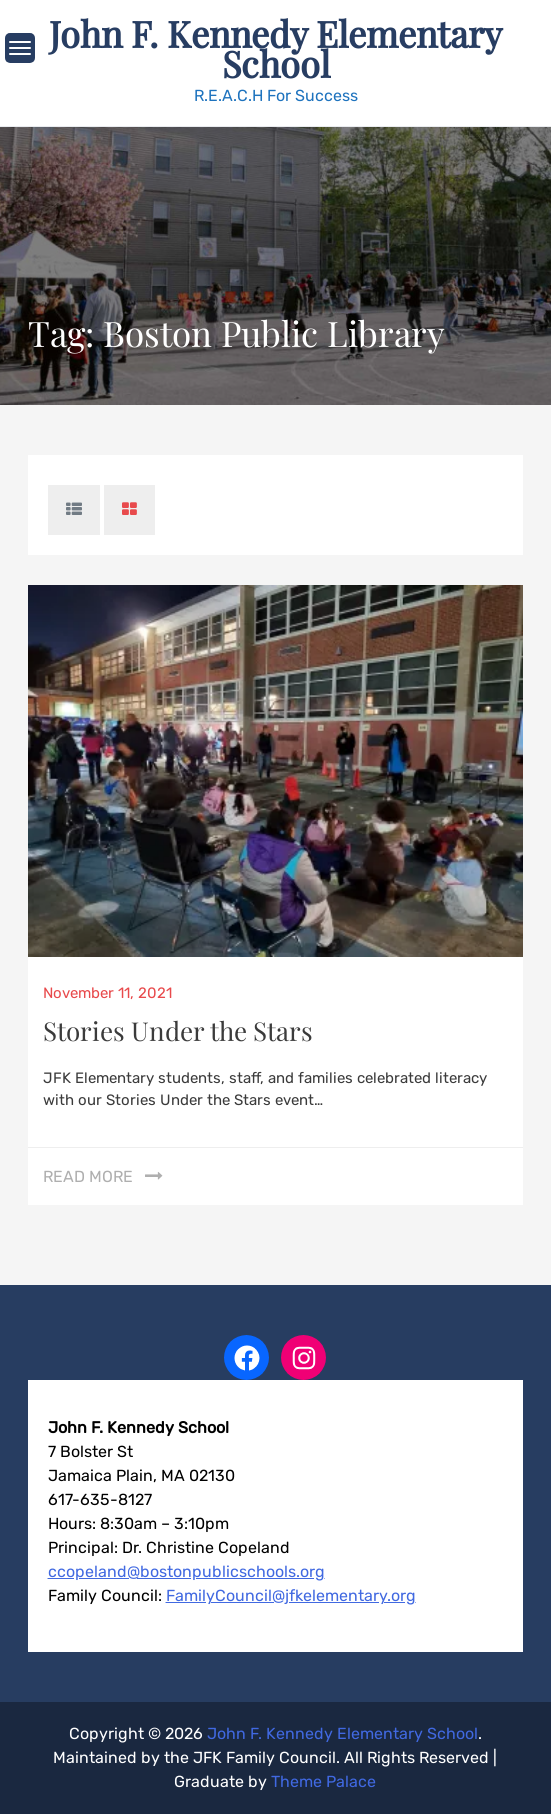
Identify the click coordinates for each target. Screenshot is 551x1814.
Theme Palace (323, 1781)
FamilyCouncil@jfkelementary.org (291, 1595)
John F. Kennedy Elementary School (275, 48)
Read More (88, 1176)
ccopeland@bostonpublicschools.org (186, 1571)
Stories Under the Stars (178, 1030)
